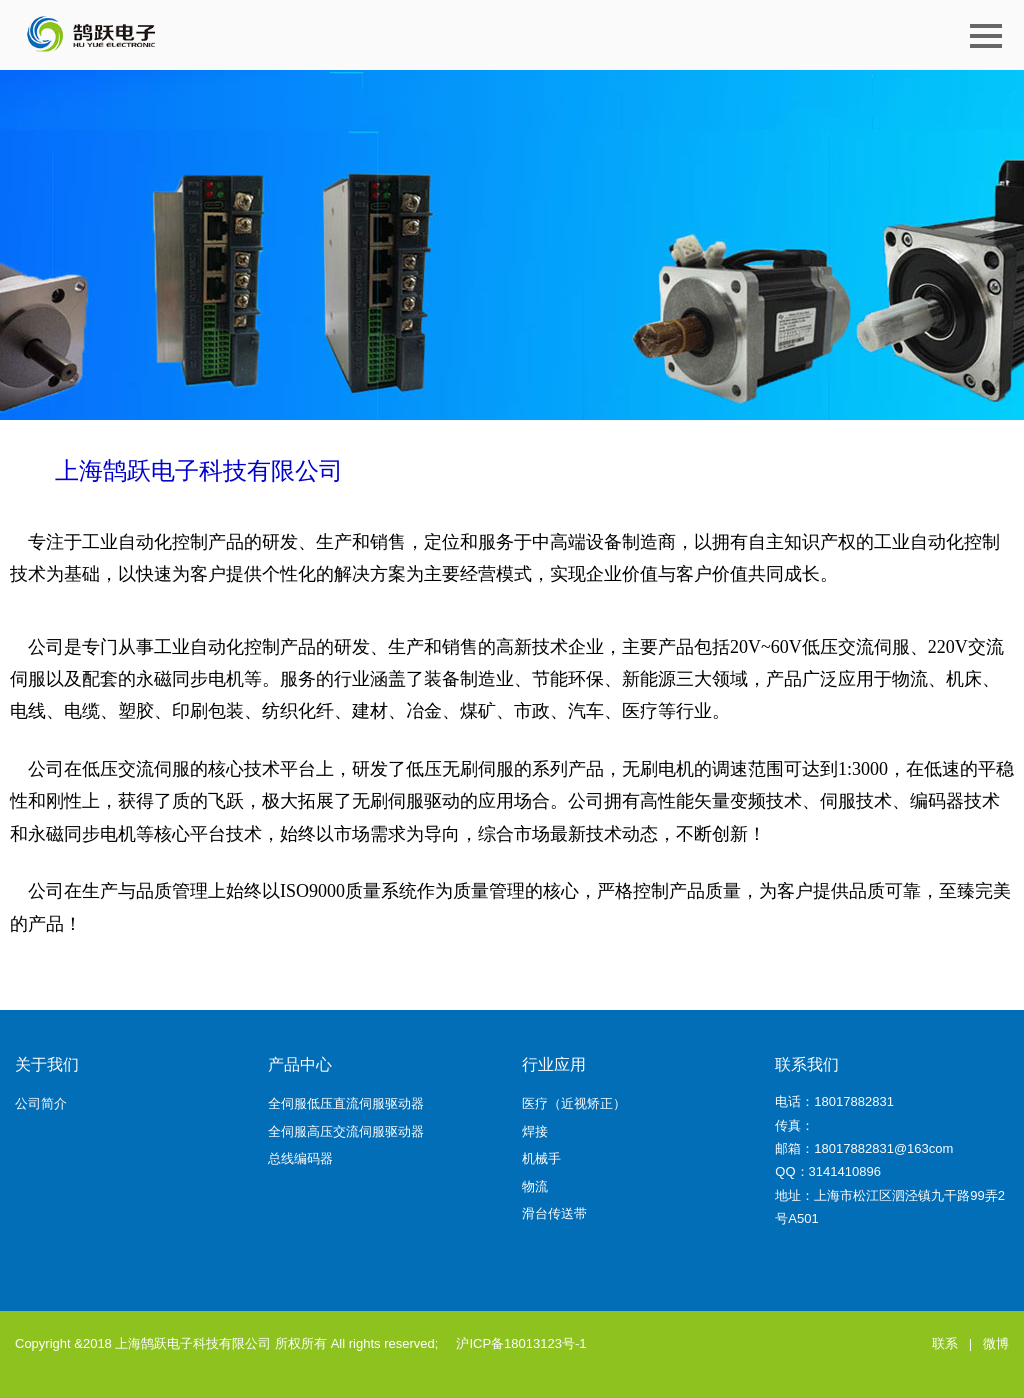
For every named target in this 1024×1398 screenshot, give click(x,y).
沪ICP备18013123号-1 (521, 1343)
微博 (996, 1343)
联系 (945, 1343)
